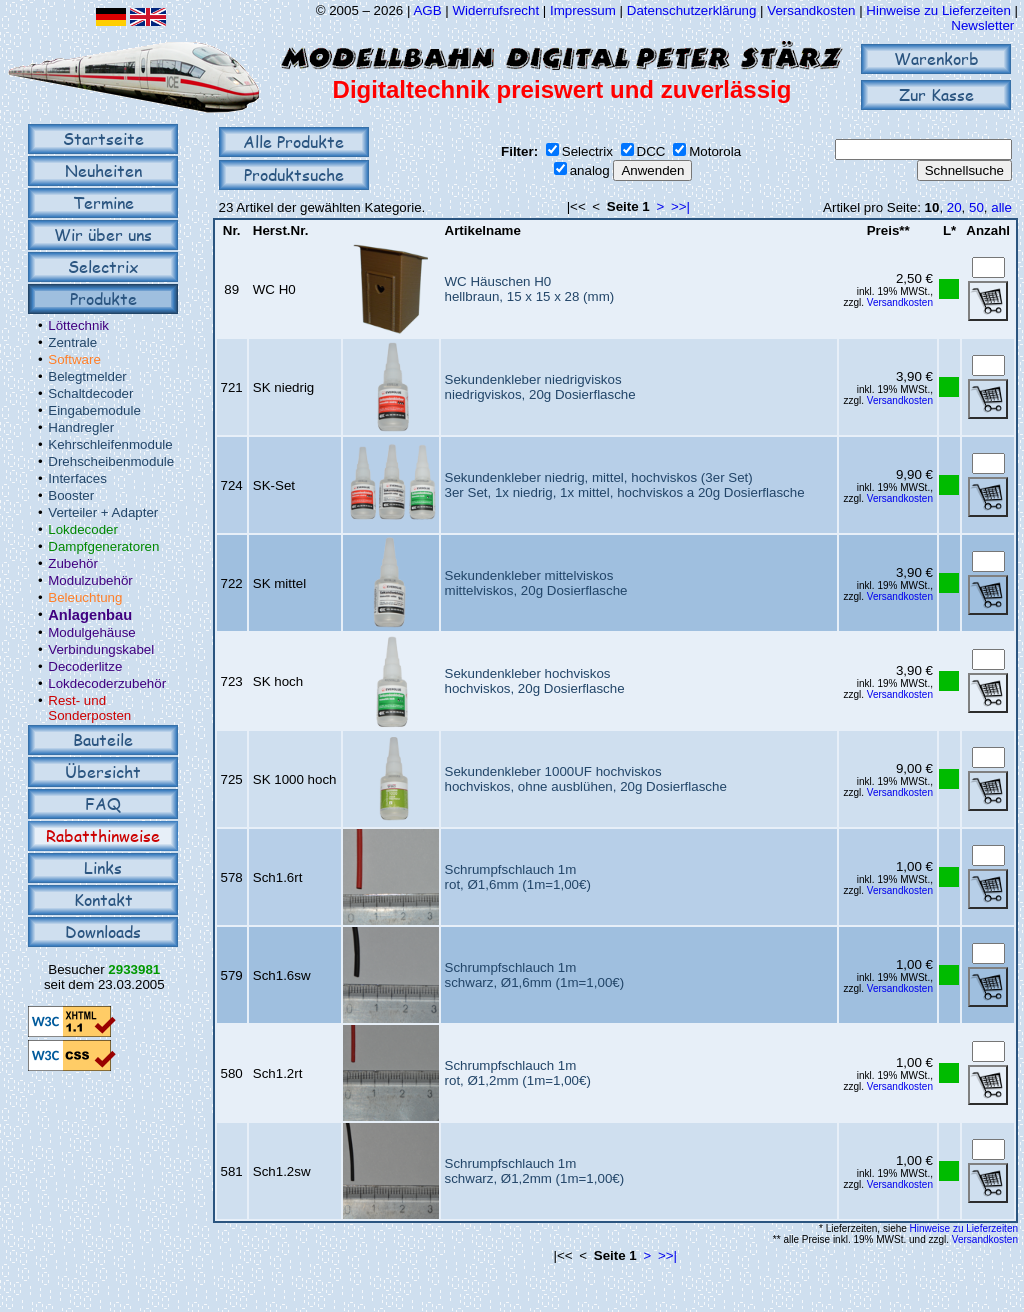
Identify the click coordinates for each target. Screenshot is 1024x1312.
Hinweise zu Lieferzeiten (938, 10)
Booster (71, 495)
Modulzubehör (90, 580)
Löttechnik (78, 325)
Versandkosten (813, 10)
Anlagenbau (90, 615)
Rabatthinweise (103, 835)
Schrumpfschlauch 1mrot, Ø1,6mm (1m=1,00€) (518, 877)
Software (74, 359)
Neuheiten (103, 170)
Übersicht (103, 771)
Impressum (583, 10)
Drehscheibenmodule (111, 461)
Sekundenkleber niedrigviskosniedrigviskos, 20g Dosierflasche (540, 387)
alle (1001, 207)
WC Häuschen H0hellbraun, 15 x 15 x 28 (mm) (530, 289)
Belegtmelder (87, 376)
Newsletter (982, 25)
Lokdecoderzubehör (107, 683)
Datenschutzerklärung (692, 10)
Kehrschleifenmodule (110, 444)
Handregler (81, 427)
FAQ (103, 803)
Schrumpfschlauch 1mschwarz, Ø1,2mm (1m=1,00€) (535, 1171)
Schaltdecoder (90, 393)
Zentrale (72, 342)
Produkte (103, 298)
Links (103, 867)
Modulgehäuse (91, 632)
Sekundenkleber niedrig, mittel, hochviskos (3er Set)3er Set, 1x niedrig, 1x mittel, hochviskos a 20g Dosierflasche (625, 485)
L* (949, 230)
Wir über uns (103, 234)
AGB (427, 10)
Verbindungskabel (101, 649)
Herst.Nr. (281, 230)
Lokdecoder (83, 529)
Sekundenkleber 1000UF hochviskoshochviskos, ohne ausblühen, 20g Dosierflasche (586, 779)
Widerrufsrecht (495, 10)
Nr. (232, 230)
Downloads (103, 931)
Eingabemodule (94, 410)
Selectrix (103, 266)
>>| (680, 206)
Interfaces (77, 478)
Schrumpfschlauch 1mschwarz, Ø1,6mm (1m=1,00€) (535, 975)
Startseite (103, 138)
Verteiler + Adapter (103, 512)
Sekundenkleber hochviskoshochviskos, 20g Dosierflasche (535, 681)
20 (954, 207)
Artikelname (483, 230)
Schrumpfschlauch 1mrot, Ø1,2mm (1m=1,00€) (518, 1073)
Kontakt (103, 899)
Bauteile (103, 739)
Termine (103, 202)
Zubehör (73, 563)
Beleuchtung (85, 597)
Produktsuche (294, 174)
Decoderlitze (85, 666)
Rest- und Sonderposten (89, 708)
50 (976, 207)
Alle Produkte (293, 141)
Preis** (888, 230)
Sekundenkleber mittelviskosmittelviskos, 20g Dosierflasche (536, 583)
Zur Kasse (936, 94)
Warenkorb (936, 58)
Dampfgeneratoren (103, 546)
